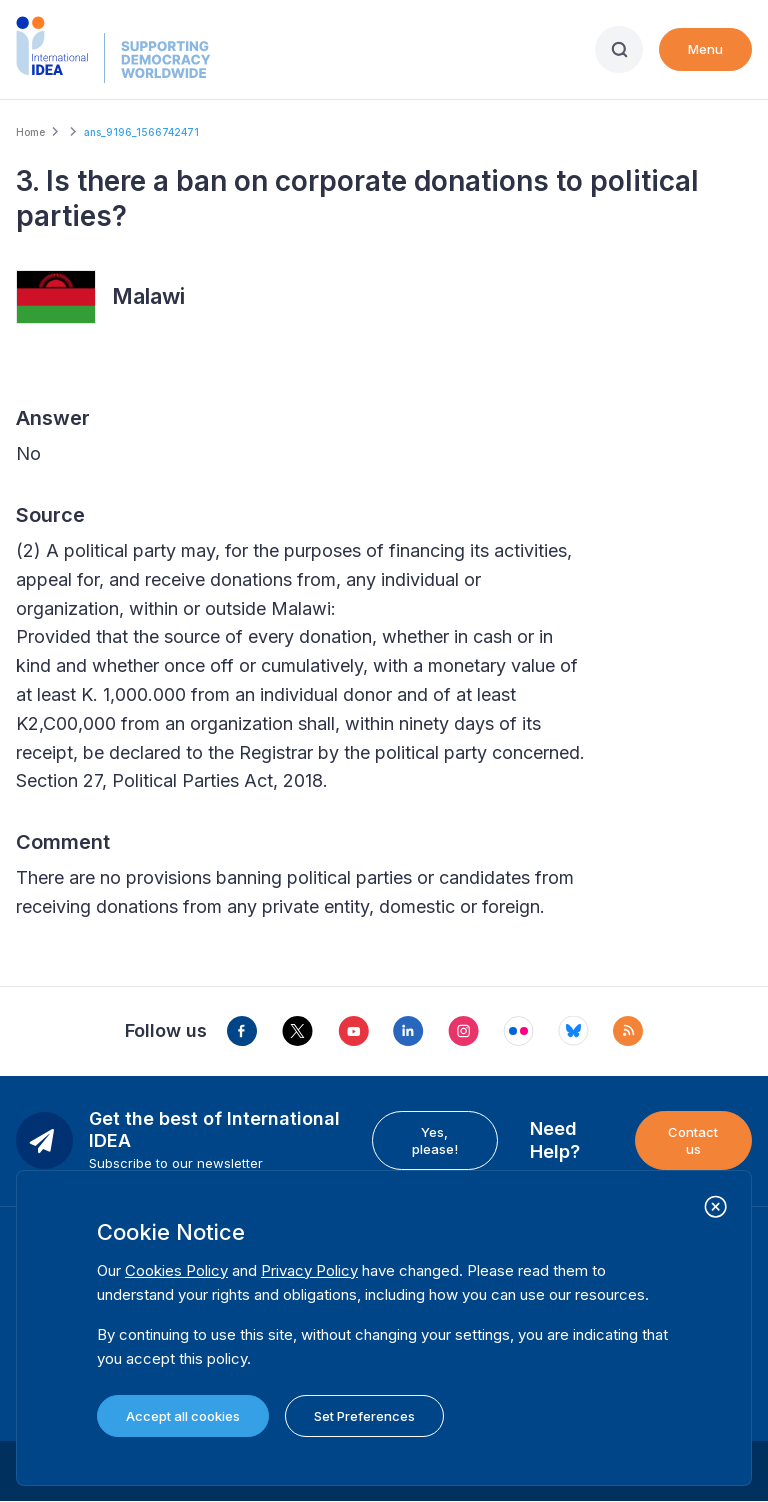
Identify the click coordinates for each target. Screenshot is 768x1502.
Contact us (693, 1140)
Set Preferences (364, 1416)
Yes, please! (435, 1140)
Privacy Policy (309, 1270)
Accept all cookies (183, 1416)
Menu (705, 49)
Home (30, 132)
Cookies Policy (176, 1270)
